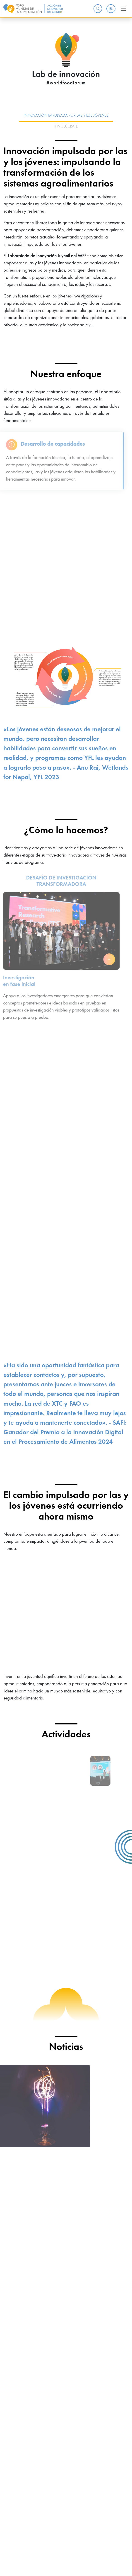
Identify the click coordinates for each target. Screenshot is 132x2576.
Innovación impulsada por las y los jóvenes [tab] (66, 115)
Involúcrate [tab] (66, 126)
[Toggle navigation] (123, 8)
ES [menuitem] (111, 8)
